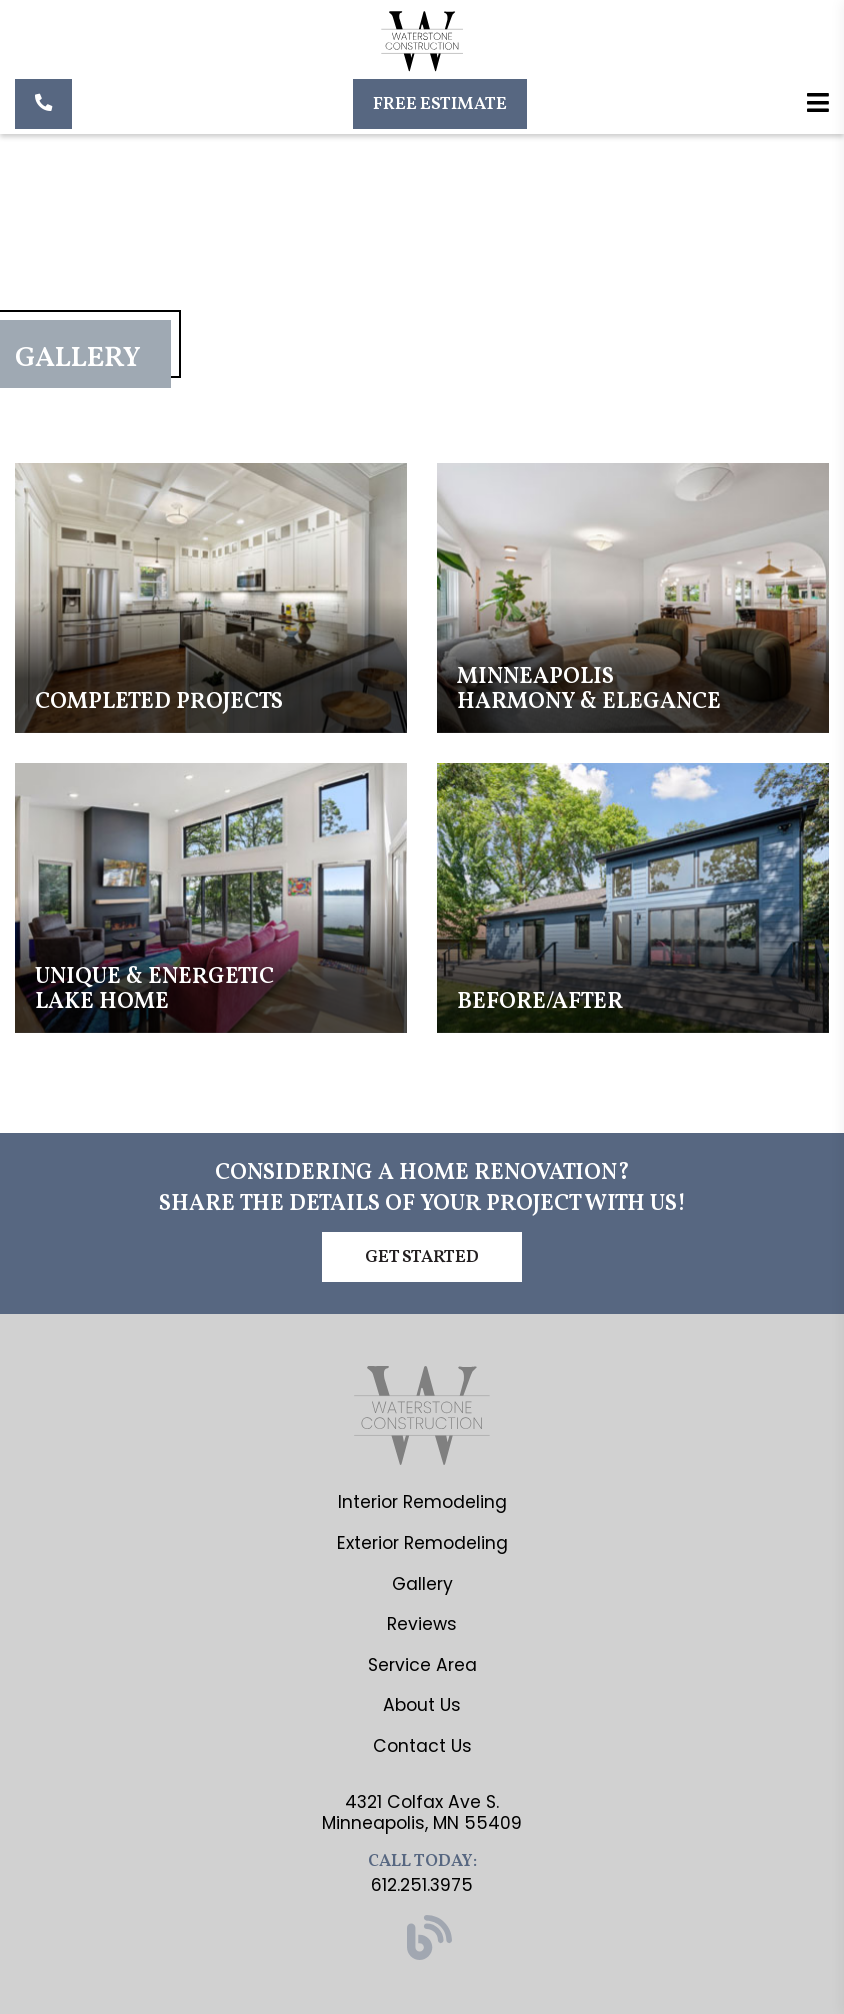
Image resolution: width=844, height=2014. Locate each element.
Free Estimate (440, 104)
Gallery (422, 1584)
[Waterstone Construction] (422, 44)
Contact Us (422, 1746)
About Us (422, 1705)
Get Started (422, 1257)
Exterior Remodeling (422, 1543)
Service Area (422, 1665)
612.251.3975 (422, 1885)
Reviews (422, 1624)
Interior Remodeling (422, 1502)
